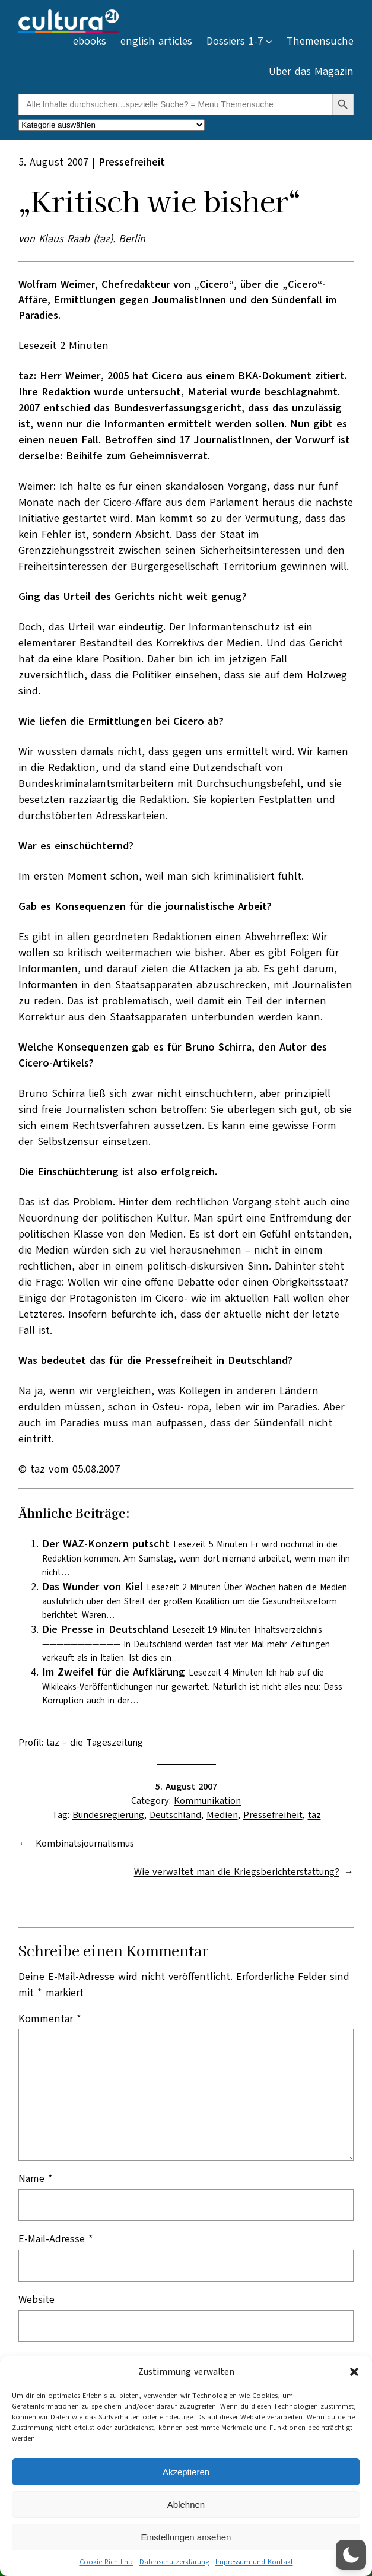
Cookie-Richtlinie (106, 2562)
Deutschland (175, 1815)
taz (314, 1815)
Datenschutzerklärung (174, 2562)
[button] (354, 2372)
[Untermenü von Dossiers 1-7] (269, 41)
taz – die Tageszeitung (94, 1742)
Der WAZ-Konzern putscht (106, 1544)
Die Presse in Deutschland (105, 1629)
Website (36, 2299)
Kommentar (49, 2019)
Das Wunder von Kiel (92, 1586)
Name (35, 2178)
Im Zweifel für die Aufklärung (113, 1672)
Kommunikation (207, 1800)
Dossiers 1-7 (234, 41)
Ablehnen (186, 2504)
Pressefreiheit (273, 1815)
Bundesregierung (108, 1815)
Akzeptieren (186, 2472)
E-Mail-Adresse (55, 2239)
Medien (222, 1815)
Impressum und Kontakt (254, 2562)
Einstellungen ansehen (186, 2537)
